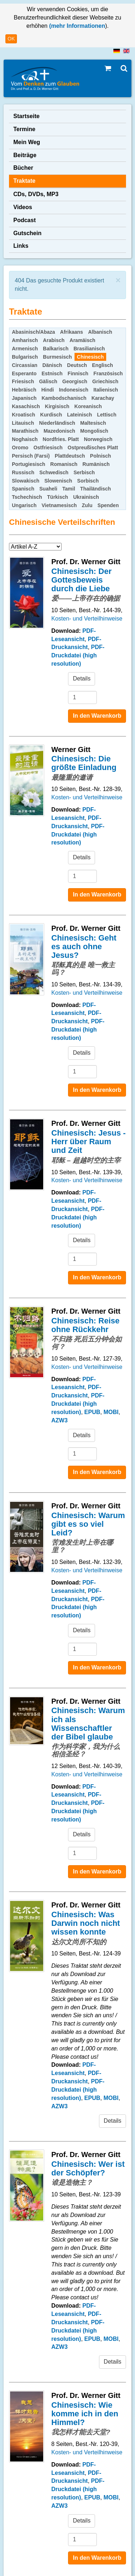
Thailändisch (95, 489)
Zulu (87, 505)
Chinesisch (90, 357)
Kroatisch (23, 415)
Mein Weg (26, 142)
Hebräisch (24, 390)
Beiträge (24, 155)
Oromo (20, 447)
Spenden (108, 505)
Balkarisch (55, 348)
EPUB (92, 1412)
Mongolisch (94, 431)
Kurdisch (51, 415)
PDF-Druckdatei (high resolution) (78, 655)
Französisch (108, 373)
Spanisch (23, 489)
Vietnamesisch (59, 505)
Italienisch (105, 390)
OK (11, 39)
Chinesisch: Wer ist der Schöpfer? (88, 2168)
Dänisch (52, 365)
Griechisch (105, 381)
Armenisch (25, 348)
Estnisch (51, 373)
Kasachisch (26, 406)
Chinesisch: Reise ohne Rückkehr (85, 1325)
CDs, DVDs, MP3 (35, 194)
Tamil (68, 489)
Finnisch (78, 373)
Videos (22, 207)
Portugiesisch (28, 464)
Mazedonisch (59, 431)
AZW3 (59, 1420)
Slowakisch (25, 481)
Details (81, 678)
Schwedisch (53, 472)
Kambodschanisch (63, 398)
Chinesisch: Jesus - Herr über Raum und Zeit (88, 1141)
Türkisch (57, 497)
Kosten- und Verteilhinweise (86, 618)
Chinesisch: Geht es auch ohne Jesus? (84, 946)
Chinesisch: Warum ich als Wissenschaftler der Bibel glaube (88, 1723)
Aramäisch (82, 340)
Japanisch (24, 398)
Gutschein (27, 233)
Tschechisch (27, 497)
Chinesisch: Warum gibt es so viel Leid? (88, 1524)
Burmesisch (57, 357)
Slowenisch (58, 481)
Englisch (102, 365)
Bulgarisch (25, 357)
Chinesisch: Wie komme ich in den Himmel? (84, 2413)
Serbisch (84, 472)
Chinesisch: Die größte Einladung (84, 763)
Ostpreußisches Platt (93, 447)
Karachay (102, 398)
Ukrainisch (86, 497)
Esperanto (24, 373)
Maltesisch (93, 423)
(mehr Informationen (76, 26)
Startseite (26, 116)
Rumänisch (95, 464)
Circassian (24, 365)
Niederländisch (57, 423)
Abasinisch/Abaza (33, 332)
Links (20, 246)
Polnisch (100, 456)
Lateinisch (79, 415)
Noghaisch (25, 439)
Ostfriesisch (48, 447)
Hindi (47, 390)
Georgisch (74, 381)
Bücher (23, 168)
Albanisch (100, 332)
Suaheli (48, 489)
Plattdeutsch (70, 456)
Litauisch (23, 423)
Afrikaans (71, 332)
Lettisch (107, 415)
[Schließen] (118, 280)
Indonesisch (74, 390)
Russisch (23, 472)
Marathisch (25, 431)
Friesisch (23, 381)
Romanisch (63, 464)
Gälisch (48, 381)
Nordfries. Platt (61, 439)
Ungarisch (24, 505)
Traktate (24, 181)
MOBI (110, 1412)
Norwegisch (98, 439)
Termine (24, 129)
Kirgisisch (57, 406)
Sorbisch (88, 481)
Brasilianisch (89, 348)
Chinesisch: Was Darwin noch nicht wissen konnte (85, 1923)
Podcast (24, 220)
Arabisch (53, 340)
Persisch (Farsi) (31, 456)
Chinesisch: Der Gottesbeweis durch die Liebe (81, 580)
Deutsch (77, 365)
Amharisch (25, 340)
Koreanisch (88, 406)
